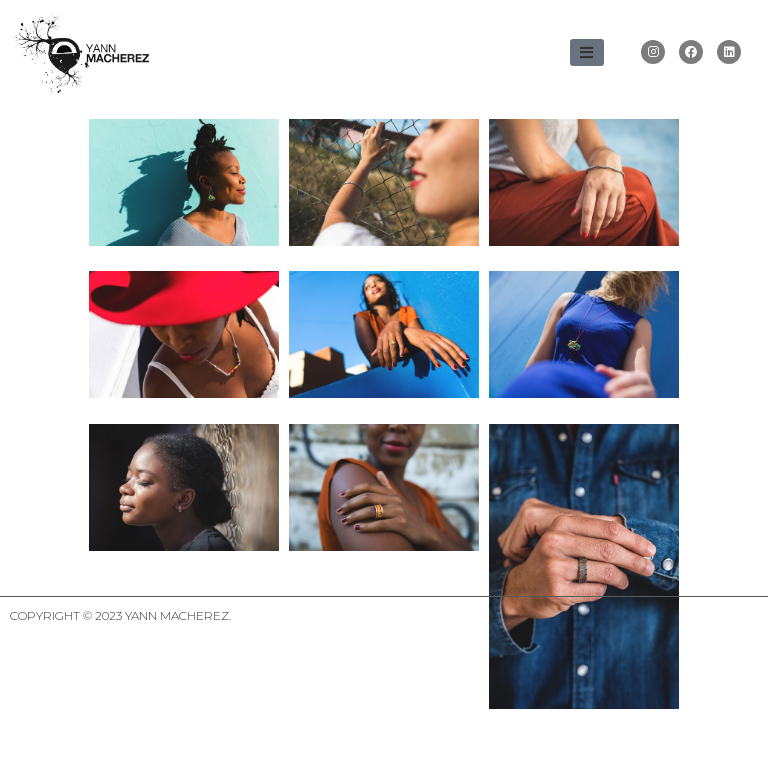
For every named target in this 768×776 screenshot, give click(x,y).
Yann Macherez (177, 673)
